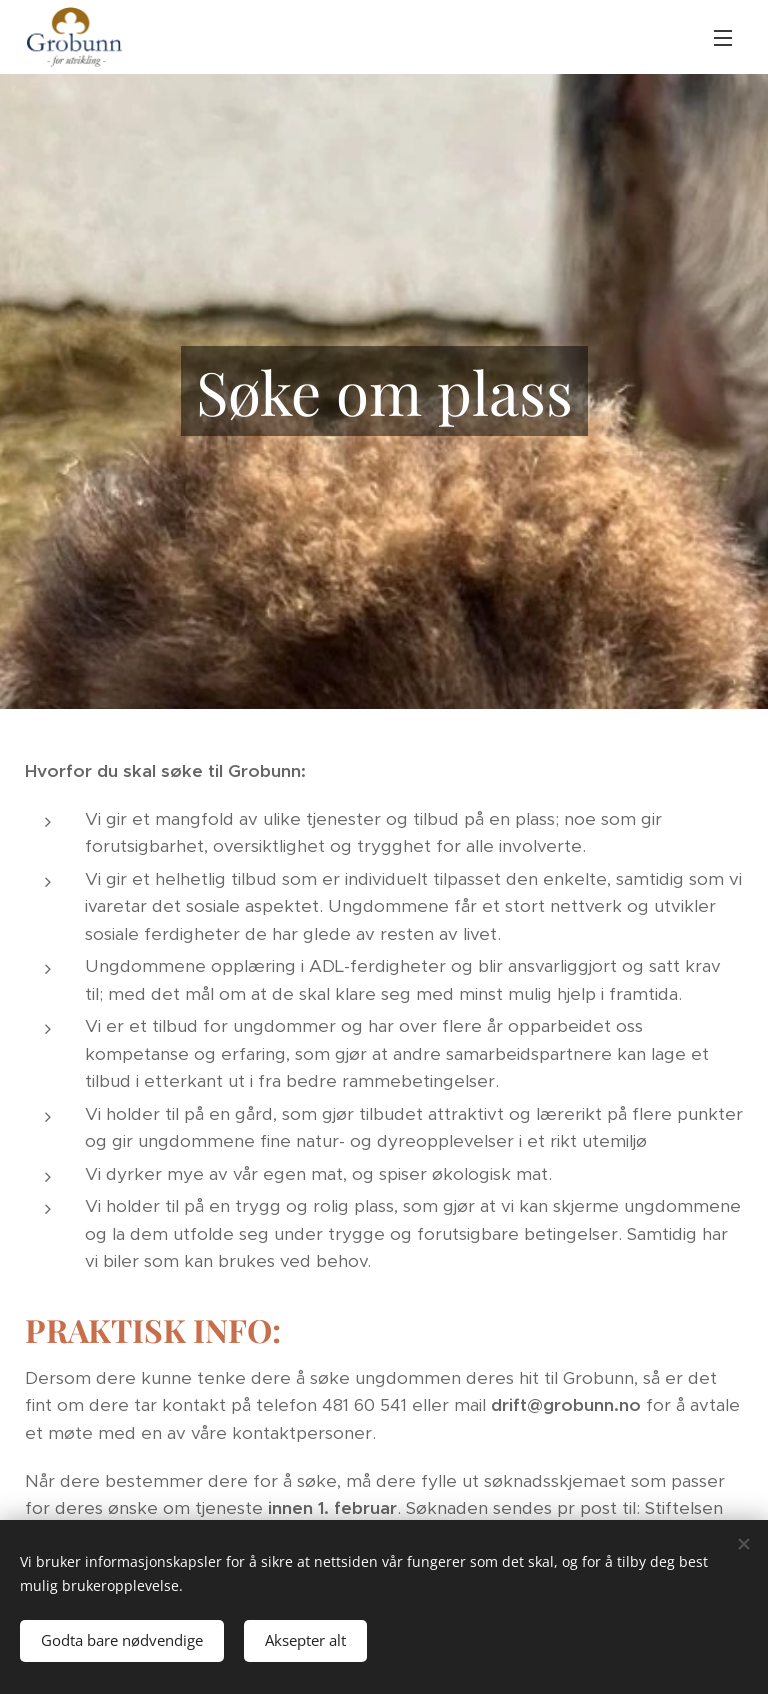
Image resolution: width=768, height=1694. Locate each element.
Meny (723, 38)
